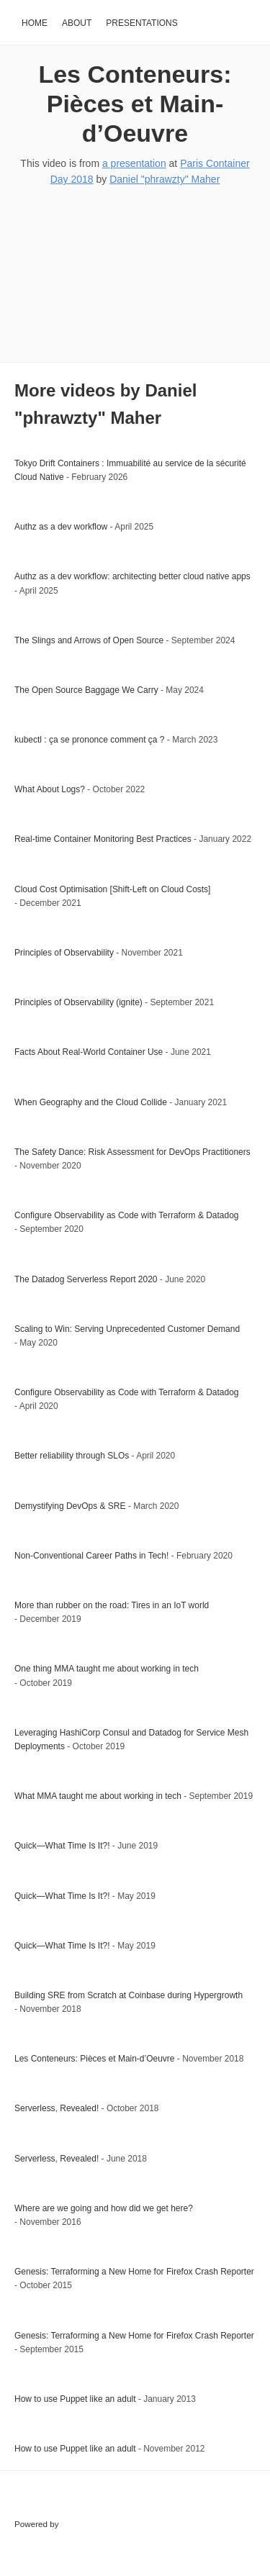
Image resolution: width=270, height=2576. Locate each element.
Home (35, 23)
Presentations (141, 23)
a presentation (134, 163)
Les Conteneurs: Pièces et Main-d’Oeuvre (134, 103)
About (76, 23)
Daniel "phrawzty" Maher (164, 179)
